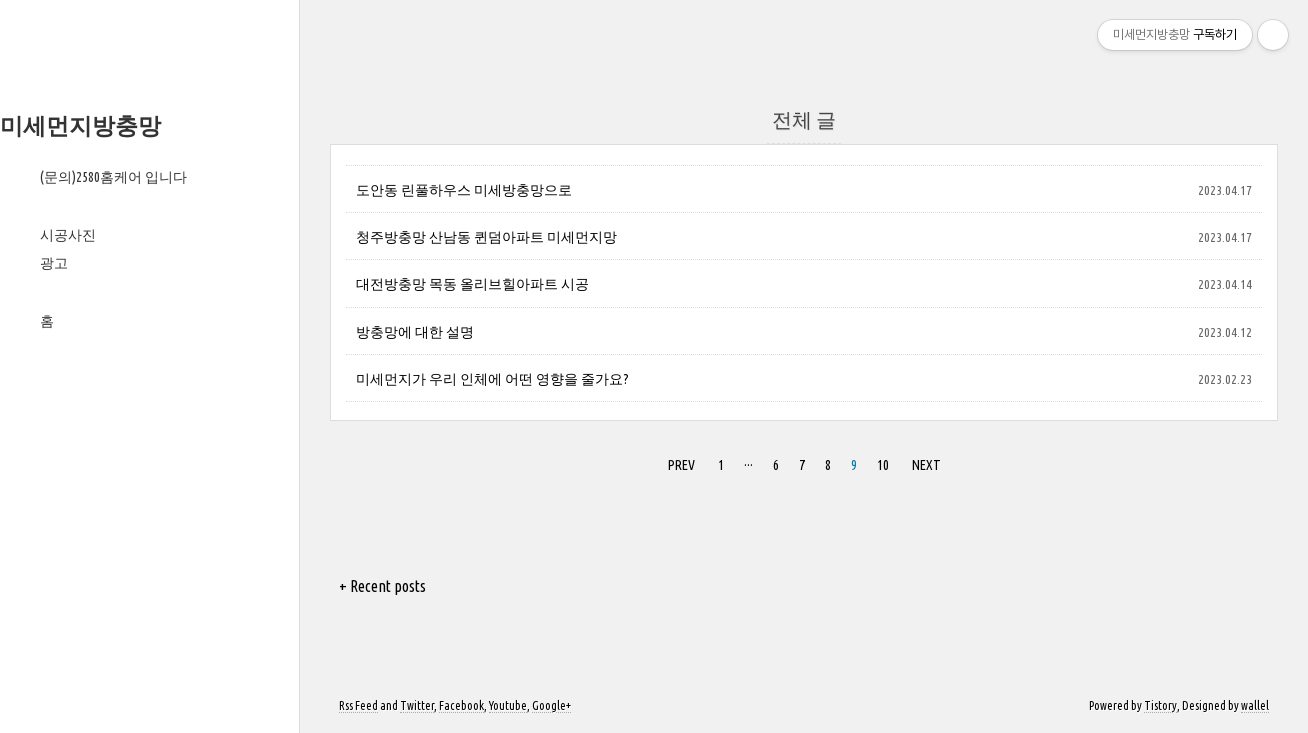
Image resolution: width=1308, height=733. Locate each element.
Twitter (417, 705)
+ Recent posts (382, 586)
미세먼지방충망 (80, 125)
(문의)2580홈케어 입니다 (113, 177)
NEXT (924, 462)
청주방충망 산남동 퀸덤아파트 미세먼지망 (486, 237)
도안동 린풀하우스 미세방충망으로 (464, 190)
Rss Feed (358, 705)
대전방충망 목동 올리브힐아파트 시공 (472, 284)
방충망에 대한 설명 (415, 332)
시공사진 (68, 235)
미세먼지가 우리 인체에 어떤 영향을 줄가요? (492, 379)
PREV (679, 462)
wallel (1255, 705)
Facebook (461, 705)
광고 (54, 263)
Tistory (1160, 705)
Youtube (508, 705)
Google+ (551, 705)
